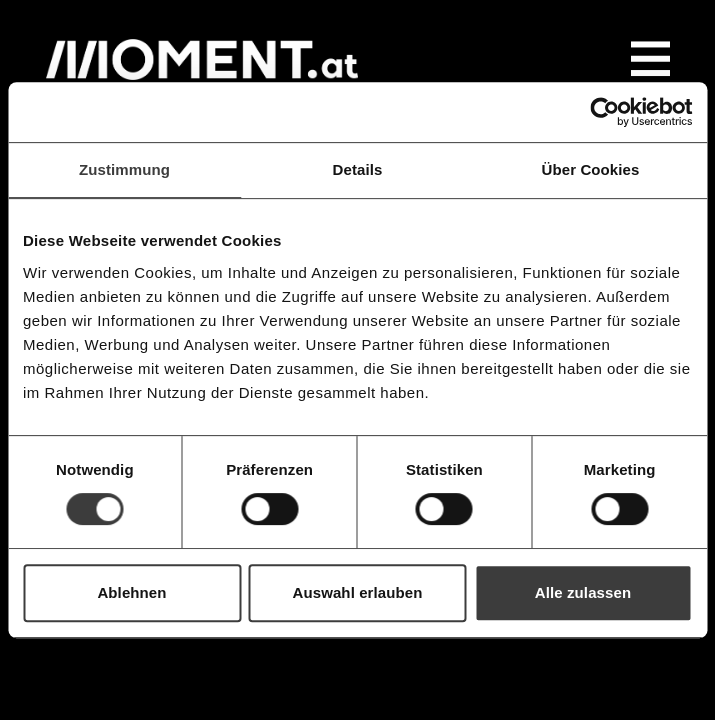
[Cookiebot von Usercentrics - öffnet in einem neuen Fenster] (604, 112)
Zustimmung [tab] (124, 169)
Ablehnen (131, 592)
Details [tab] (358, 169)
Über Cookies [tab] (591, 169)
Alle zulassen (583, 592)
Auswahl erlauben (358, 592)
